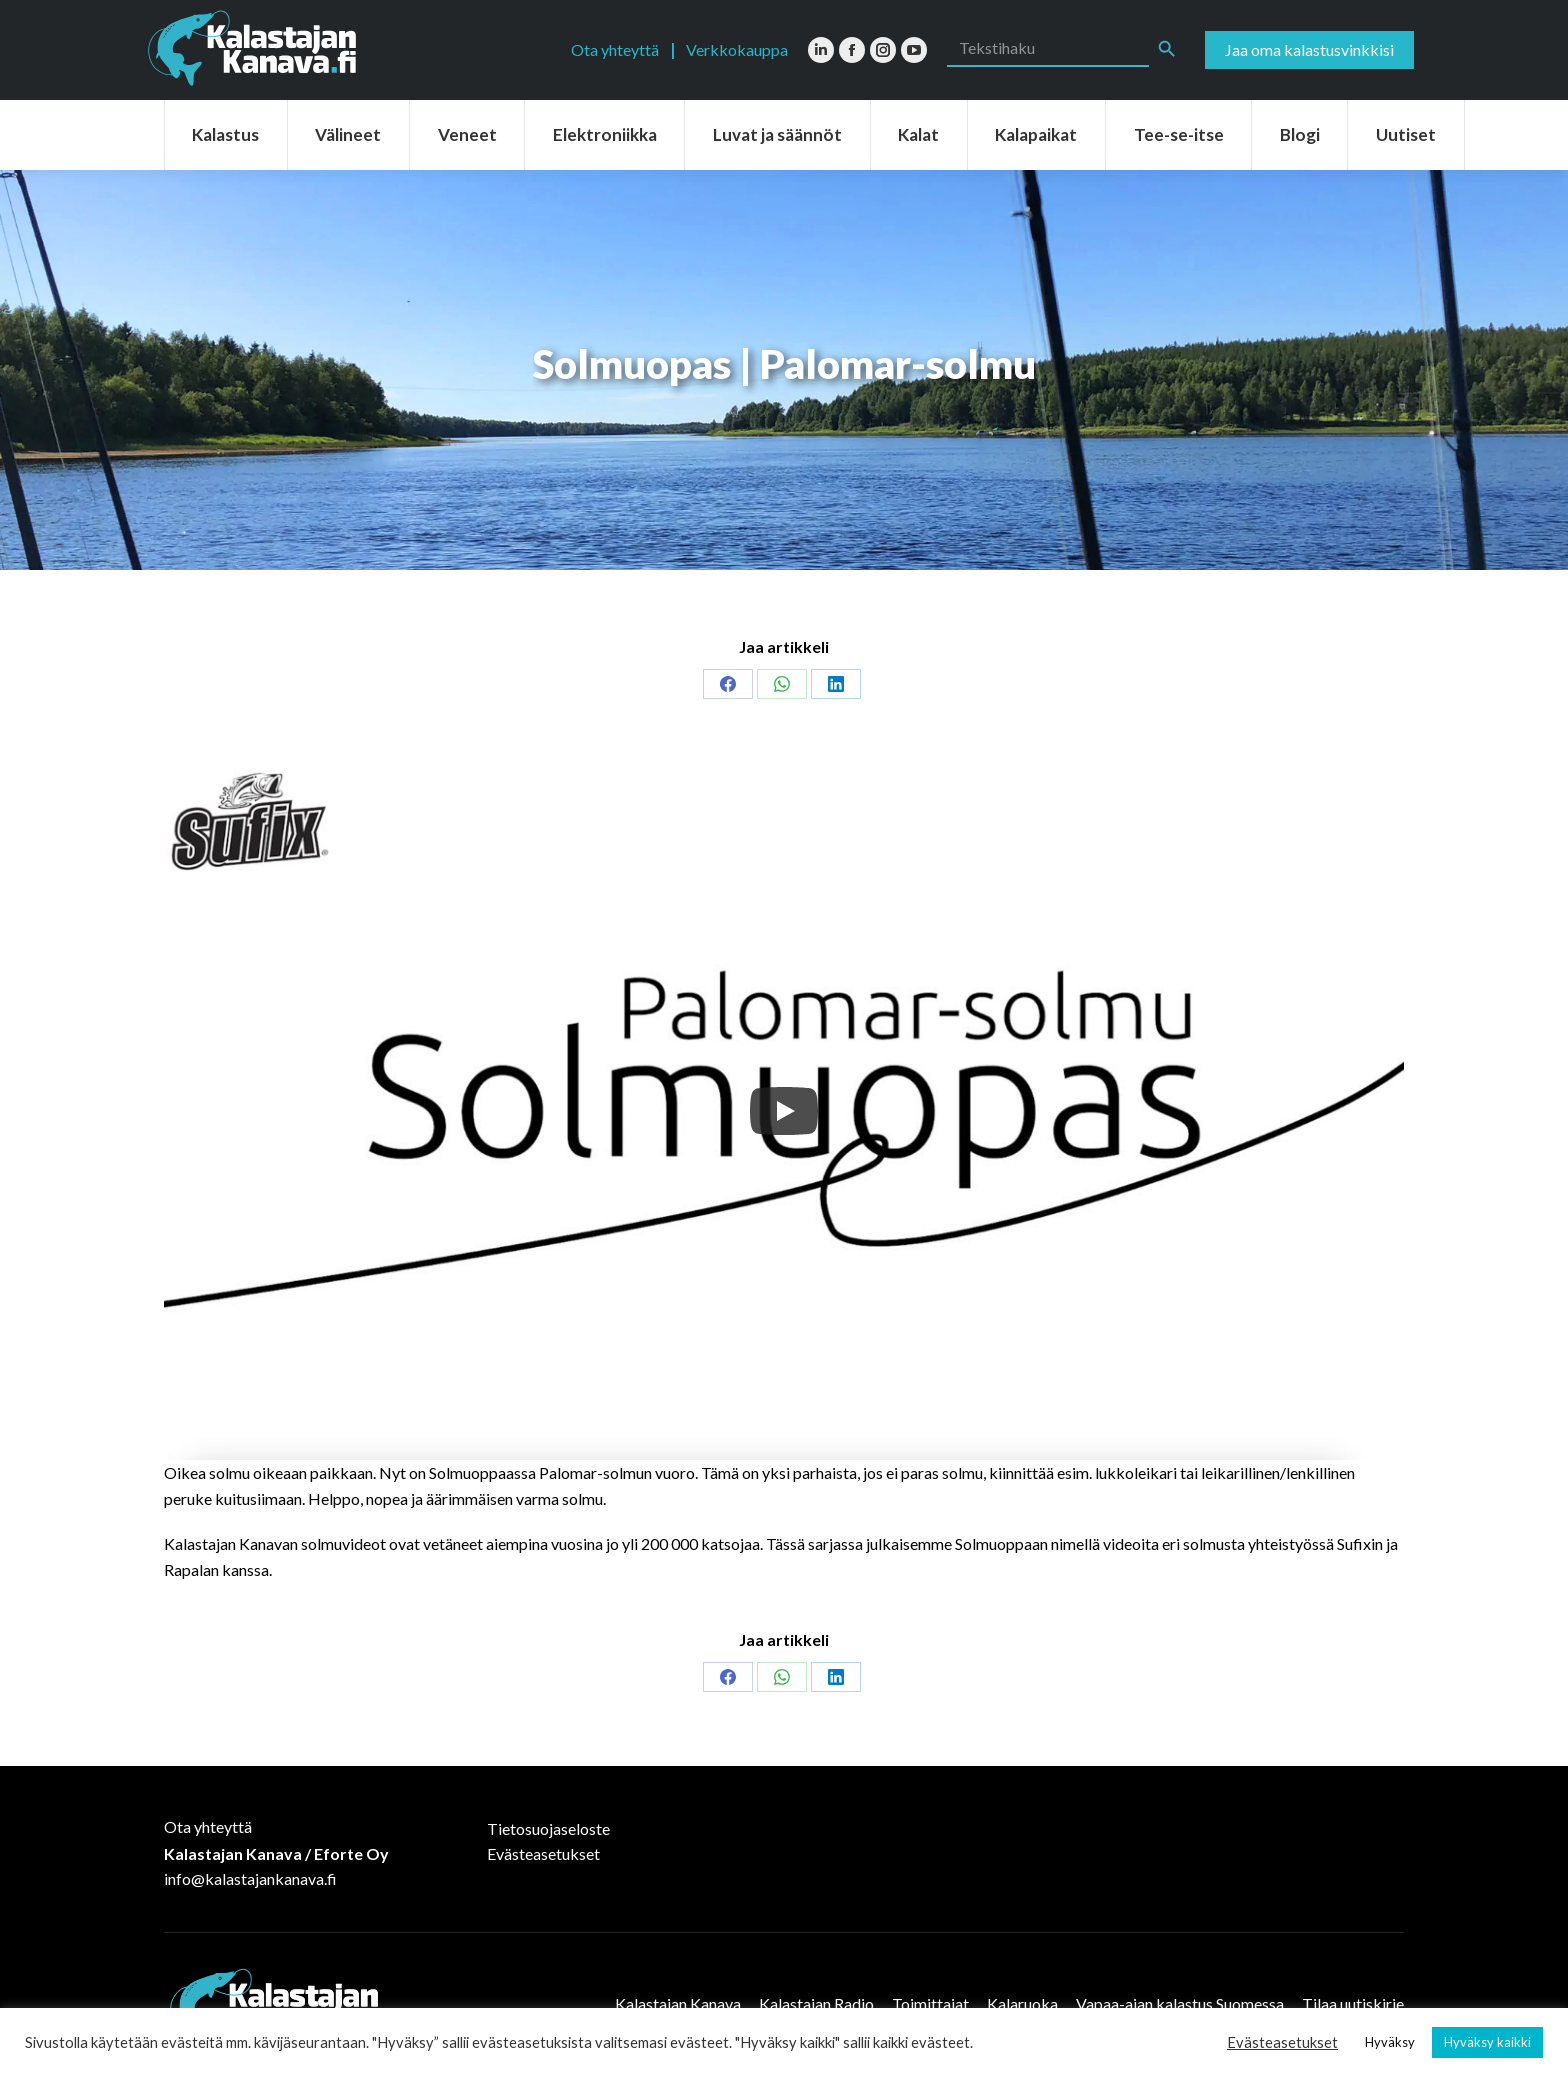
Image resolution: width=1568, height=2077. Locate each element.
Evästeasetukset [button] (1282, 2042)
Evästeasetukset (543, 1853)
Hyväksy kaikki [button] (1487, 2042)
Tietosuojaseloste (548, 1828)
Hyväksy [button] (1390, 2042)
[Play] (784, 1111)
